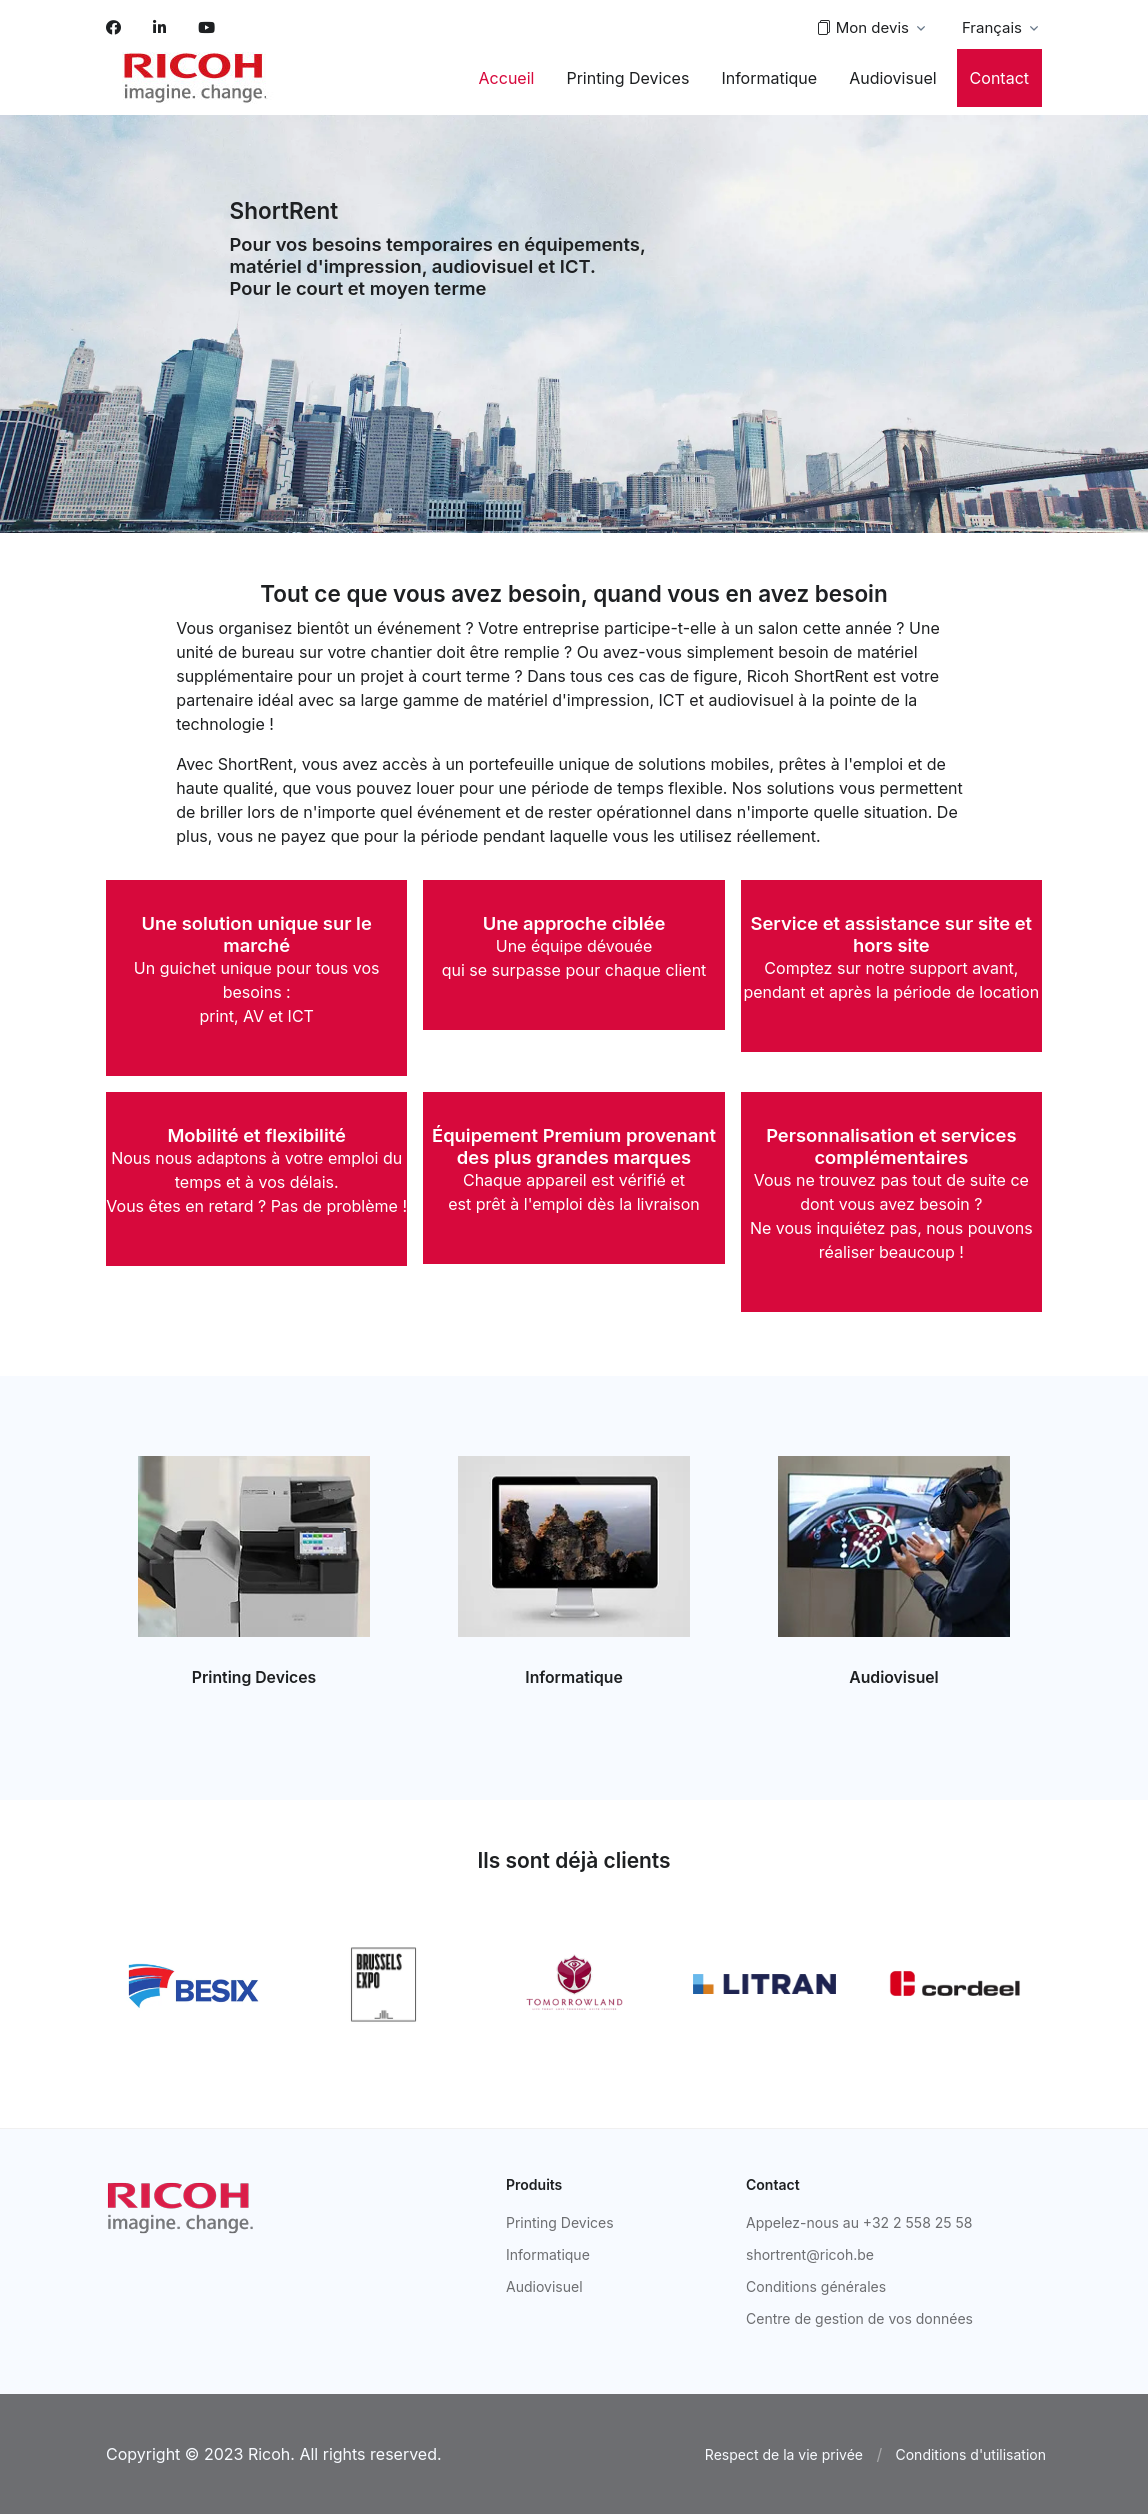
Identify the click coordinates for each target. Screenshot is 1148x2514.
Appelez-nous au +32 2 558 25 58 (859, 2222)
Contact (999, 78)
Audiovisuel (892, 78)
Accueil (507, 78)
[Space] (196, 78)
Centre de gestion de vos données (859, 2318)
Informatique (769, 78)
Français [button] (992, 27)
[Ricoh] (181, 2206)
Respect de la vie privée (784, 2454)
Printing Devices (627, 78)
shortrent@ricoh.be (810, 2254)
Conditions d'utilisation (970, 2454)
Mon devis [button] (862, 28)
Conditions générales (816, 2286)
